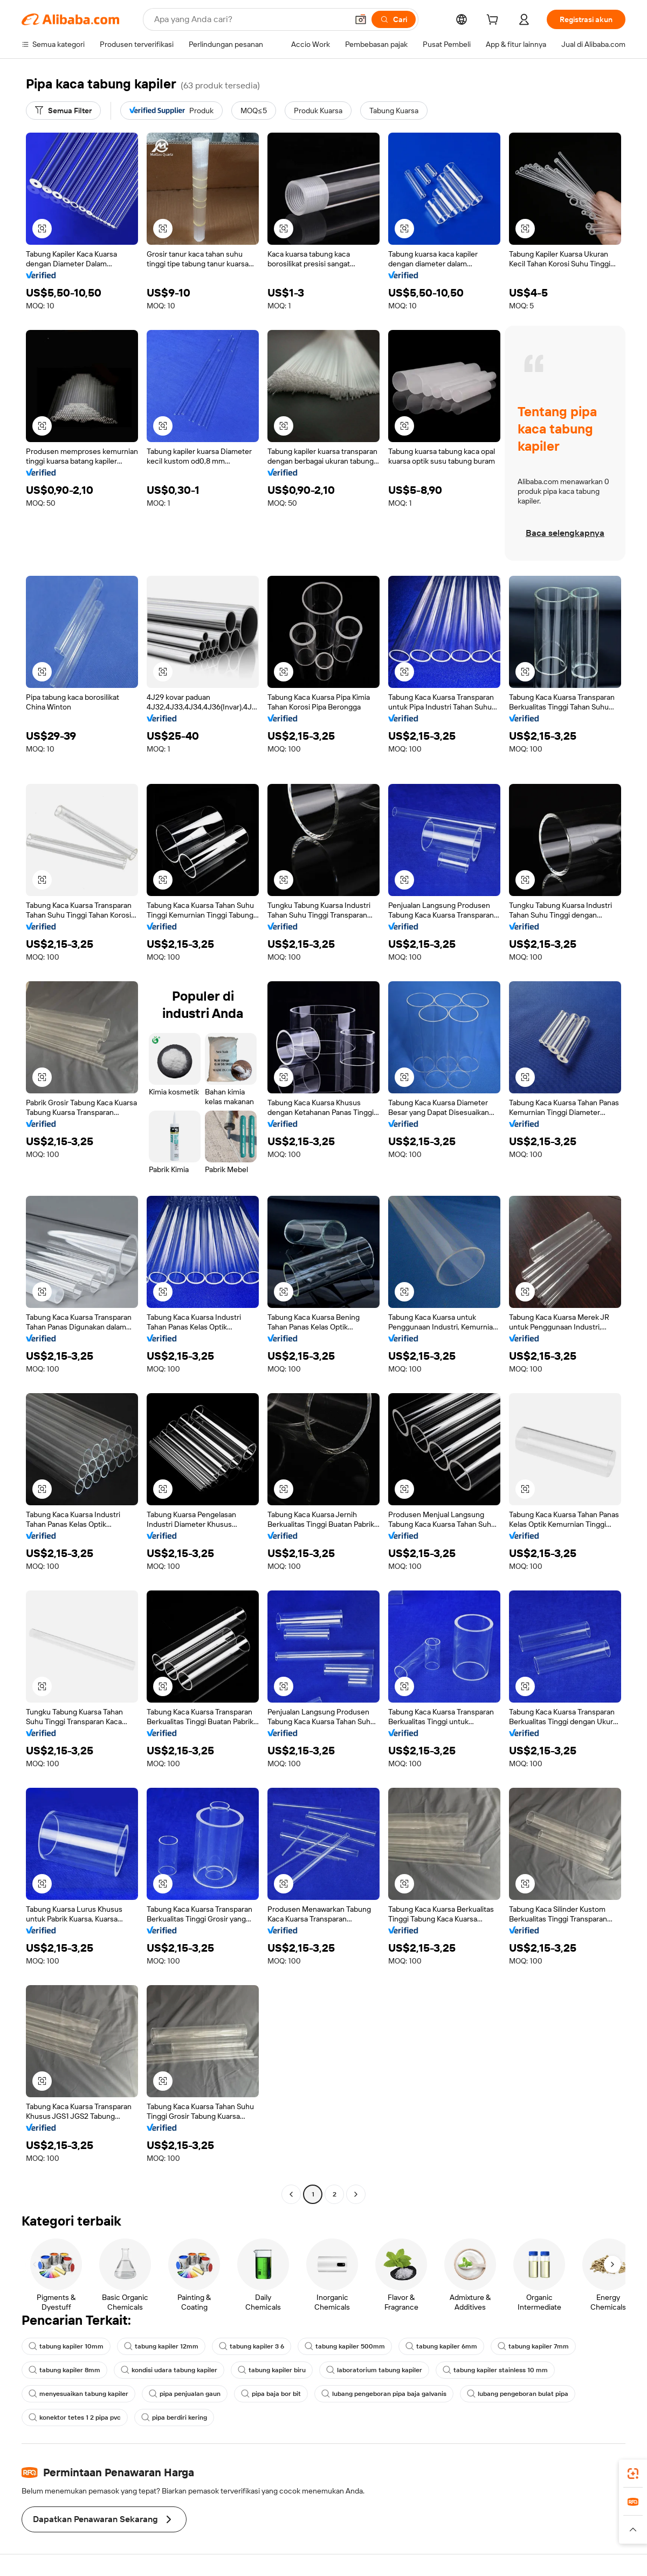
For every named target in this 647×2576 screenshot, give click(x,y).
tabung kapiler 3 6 (251, 2346)
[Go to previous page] (291, 2194)
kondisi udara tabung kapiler (169, 2370)
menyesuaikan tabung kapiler (78, 2393)
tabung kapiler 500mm (345, 2346)
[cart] (494, 21)
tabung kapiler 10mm (66, 2346)
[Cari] (393, 19)
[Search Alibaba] (250, 19)
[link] (633, 2474)
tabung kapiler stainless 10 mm (495, 2370)
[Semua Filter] (63, 110)
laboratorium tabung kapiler (374, 2370)
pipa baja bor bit (271, 2393)
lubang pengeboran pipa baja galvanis (383, 2393)
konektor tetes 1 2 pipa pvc (75, 2417)
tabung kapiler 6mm (441, 2346)
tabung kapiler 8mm (64, 2370)
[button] (360, 19)
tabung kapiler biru (272, 2370)
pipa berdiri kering (174, 2417)
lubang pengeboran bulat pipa (517, 2393)
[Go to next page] (356, 2194)
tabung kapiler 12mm (161, 2346)
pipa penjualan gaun (185, 2393)
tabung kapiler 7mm (533, 2346)
